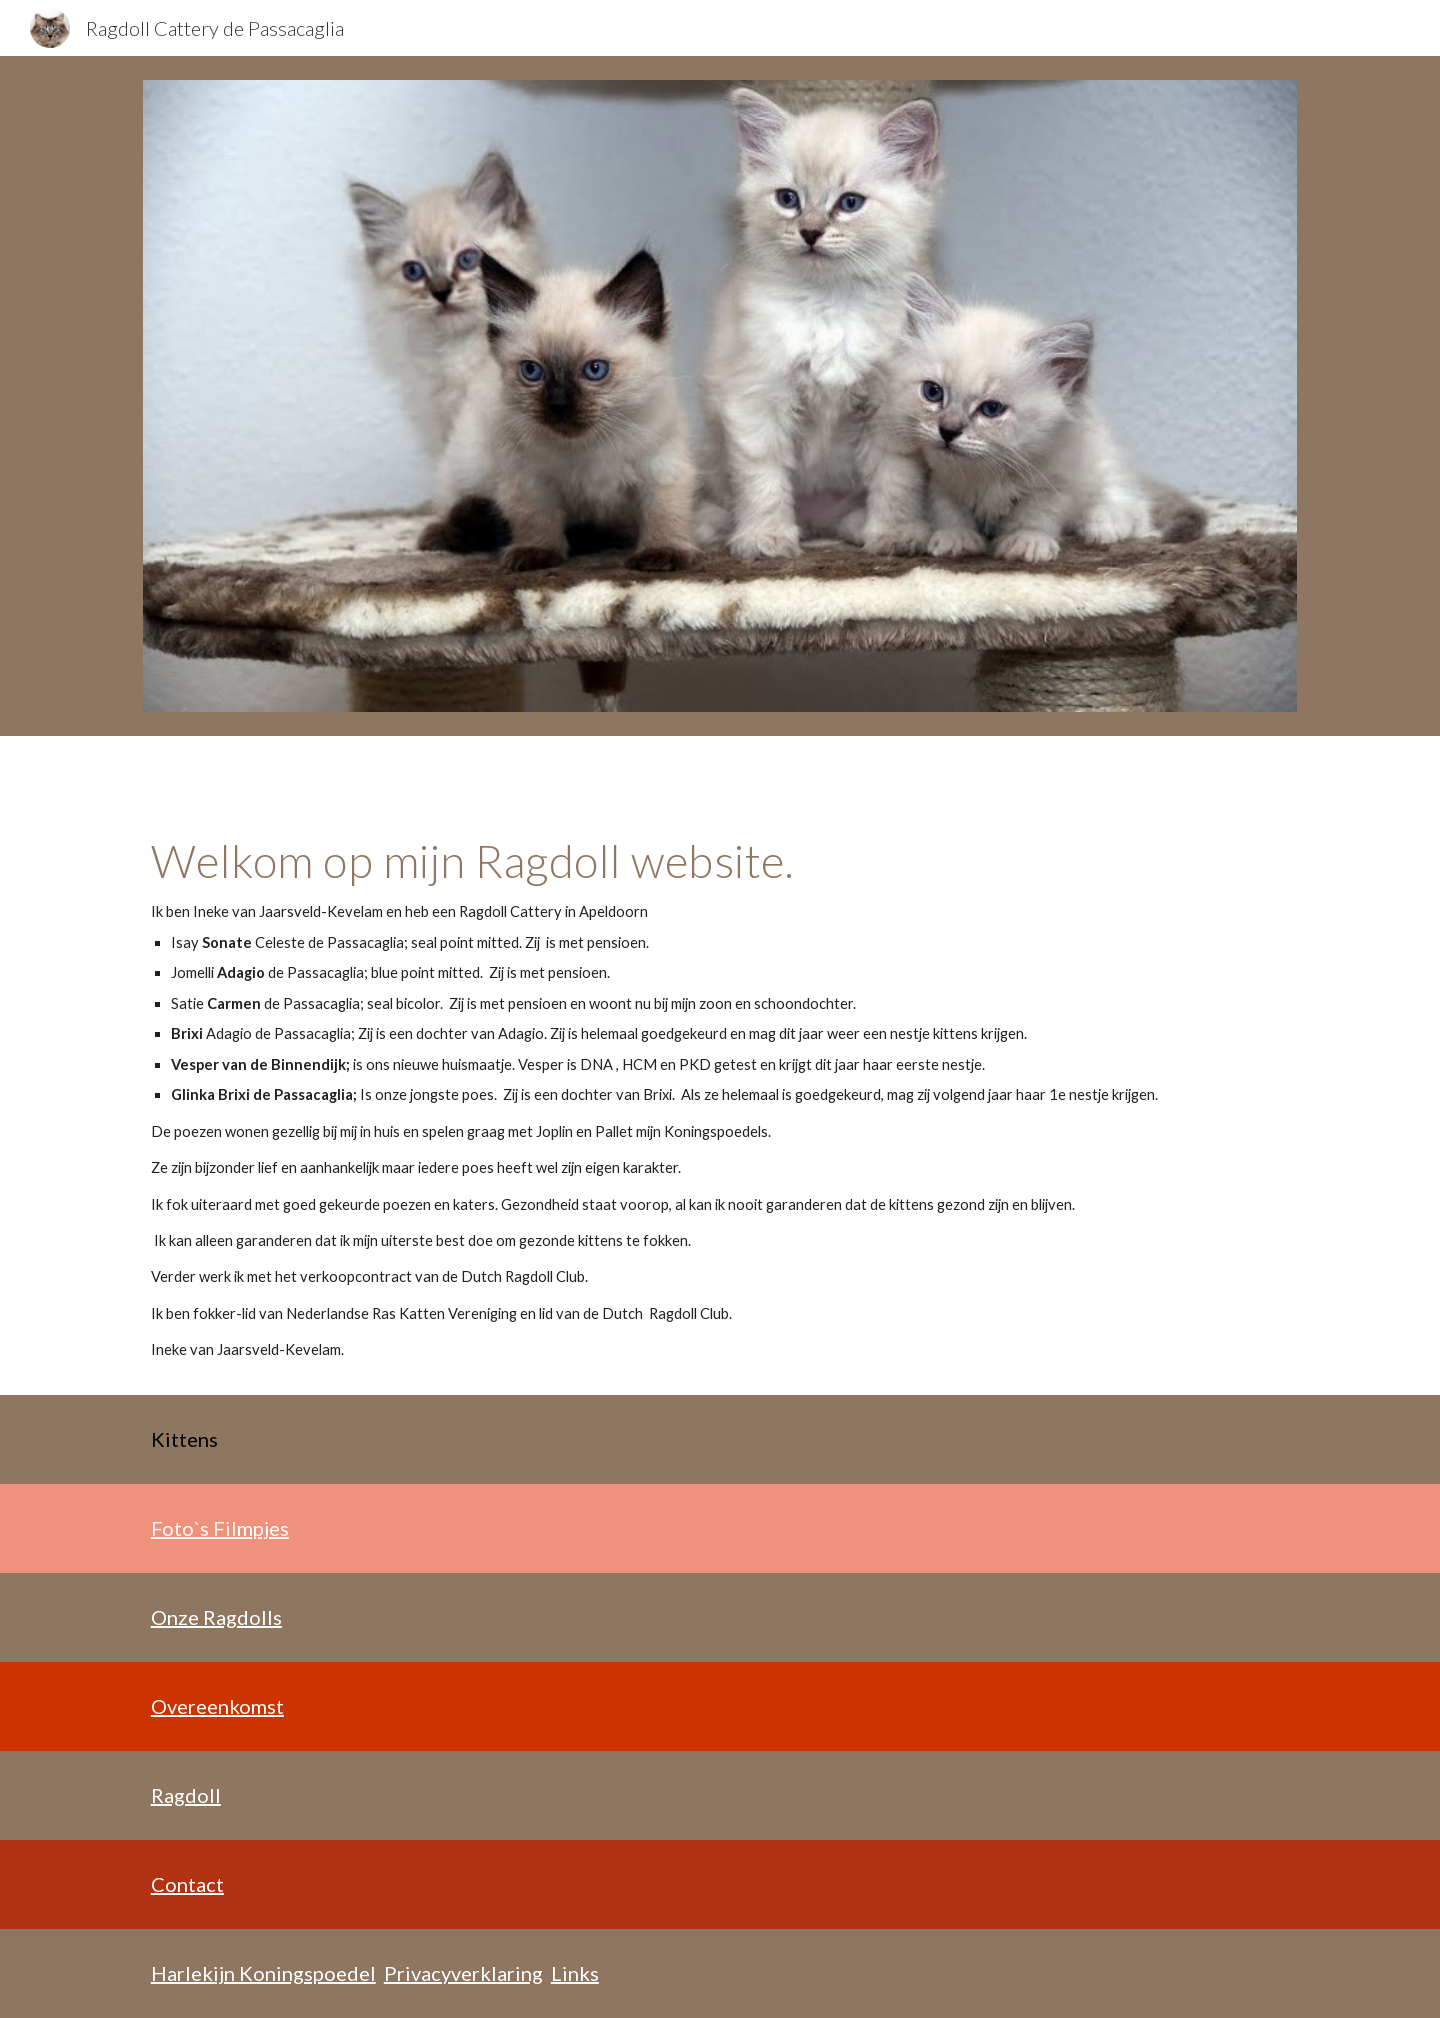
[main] (720, 1098)
